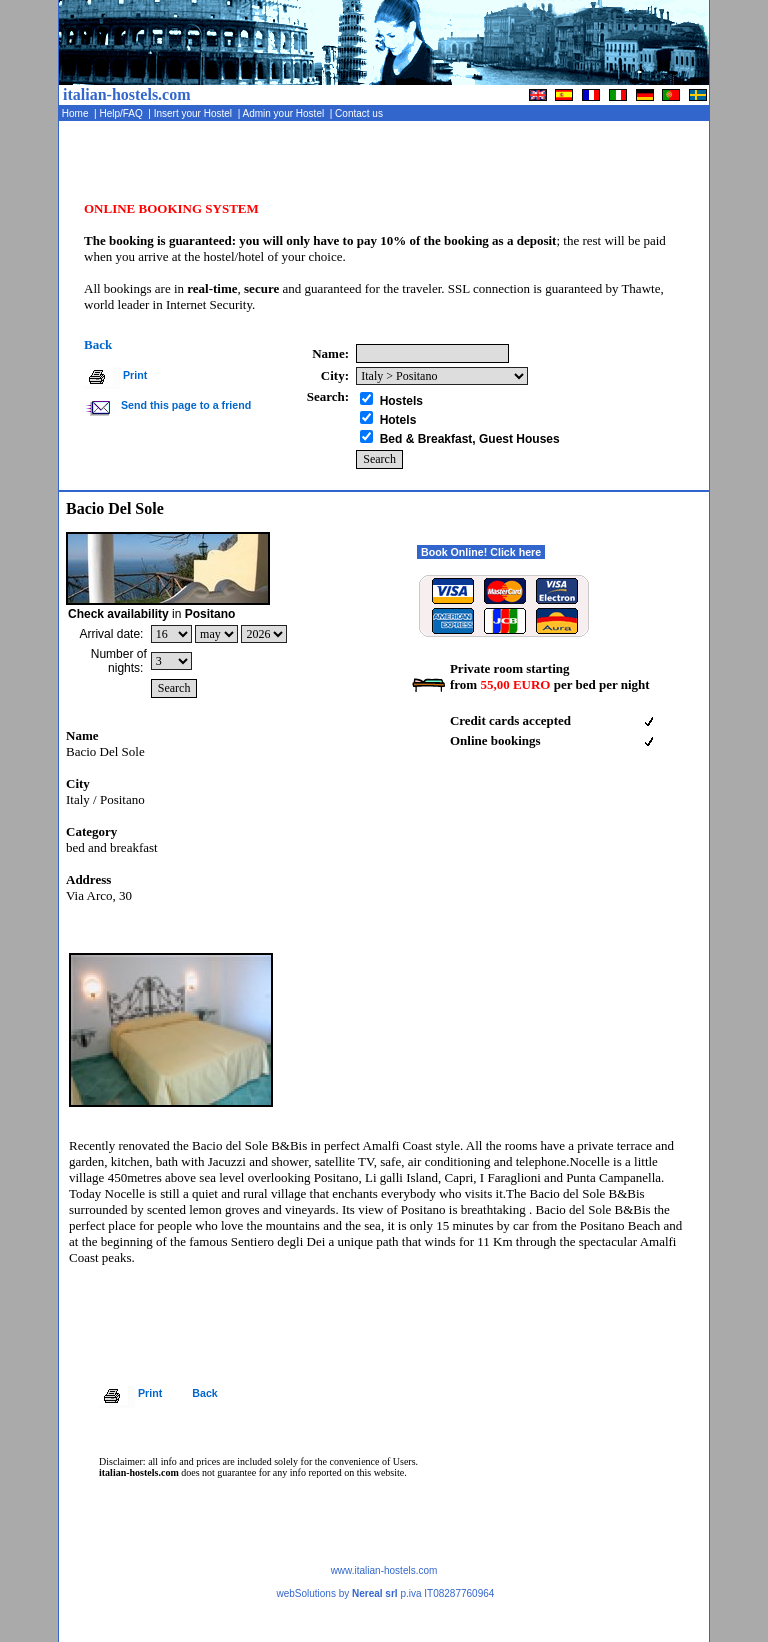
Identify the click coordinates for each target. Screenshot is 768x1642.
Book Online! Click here (481, 552)
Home (76, 113)
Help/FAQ (123, 113)
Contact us (360, 113)
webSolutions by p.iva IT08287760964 (385, 1593)
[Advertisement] (475, 165)
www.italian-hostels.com (384, 1570)
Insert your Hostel (194, 113)
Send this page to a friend (184, 405)
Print (135, 375)
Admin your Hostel (284, 113)
